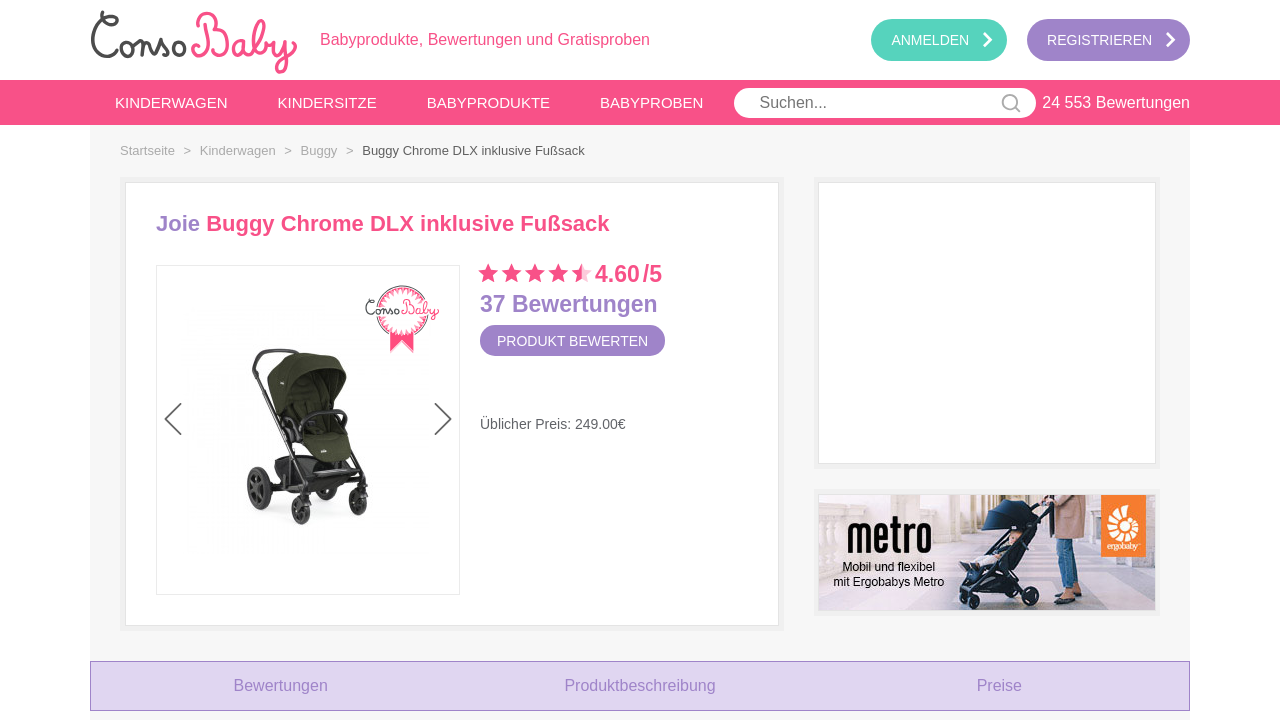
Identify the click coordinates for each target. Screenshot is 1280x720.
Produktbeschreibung (639, 685)
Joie (178, 224)
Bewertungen (281, 685)
